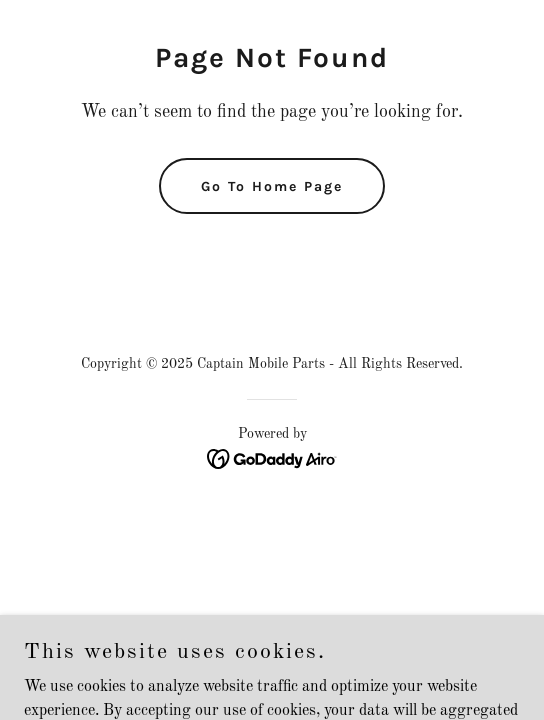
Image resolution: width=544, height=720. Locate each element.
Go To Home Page (272, 186)
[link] (272, 459)
